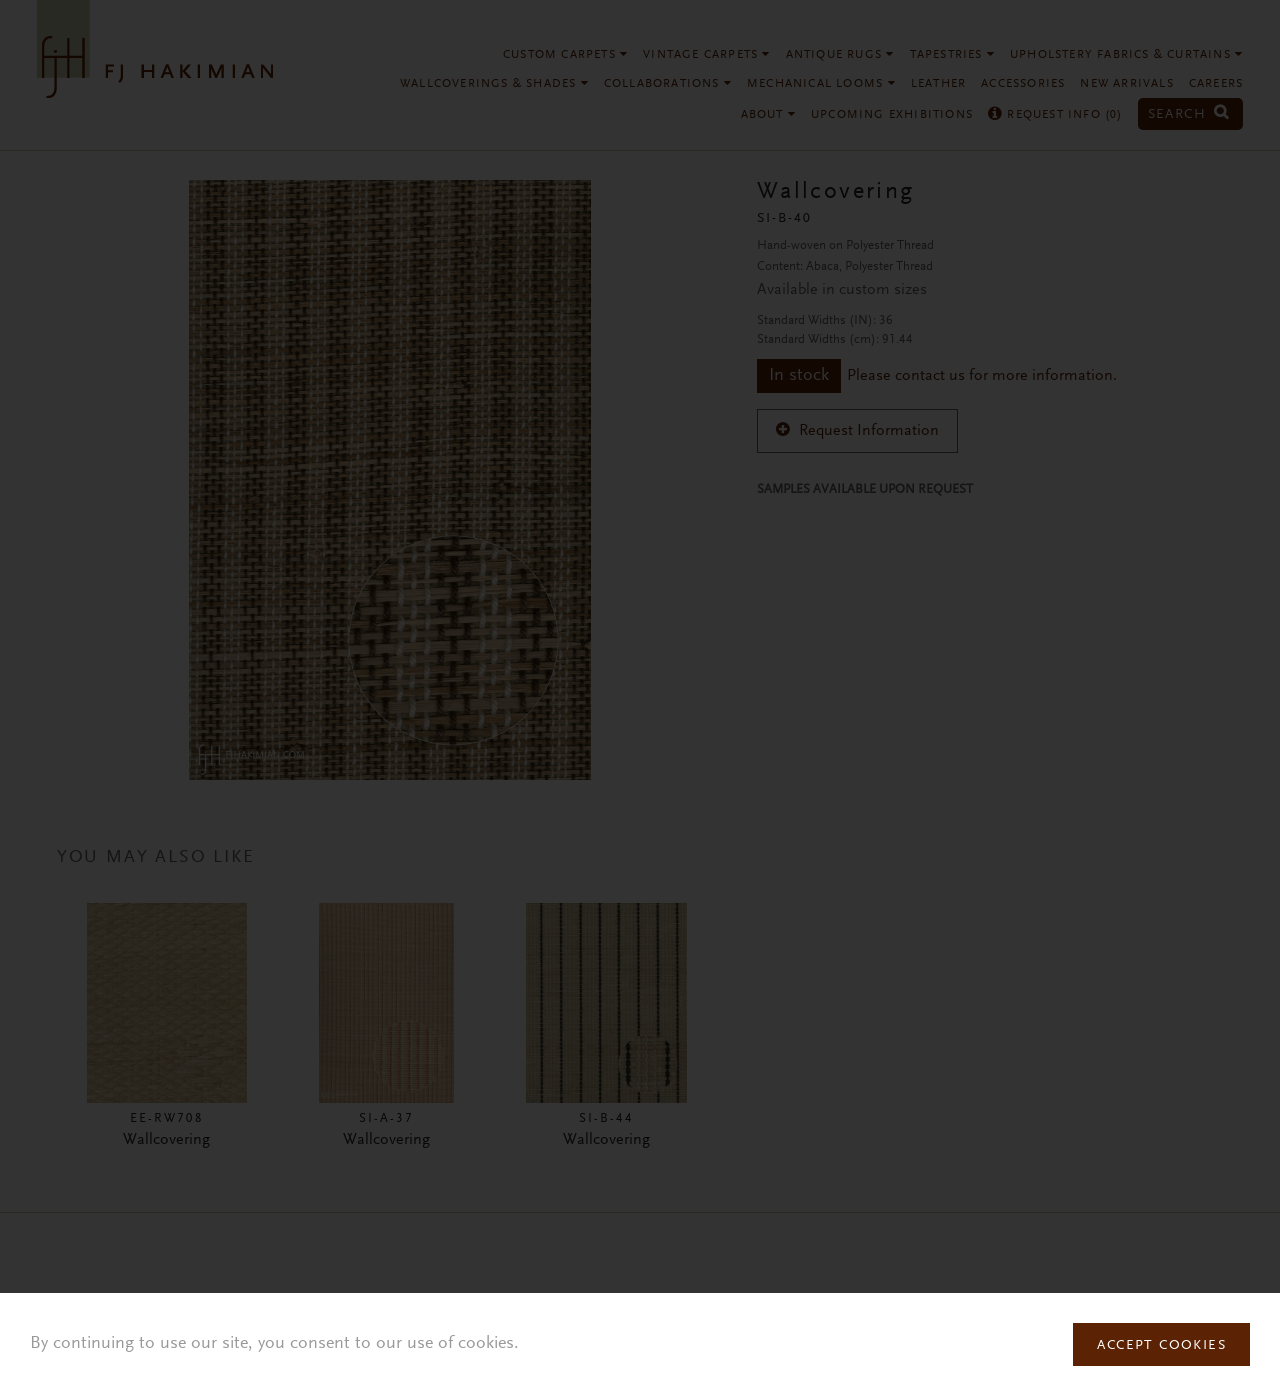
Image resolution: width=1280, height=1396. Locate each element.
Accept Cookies (1161, 1346)
